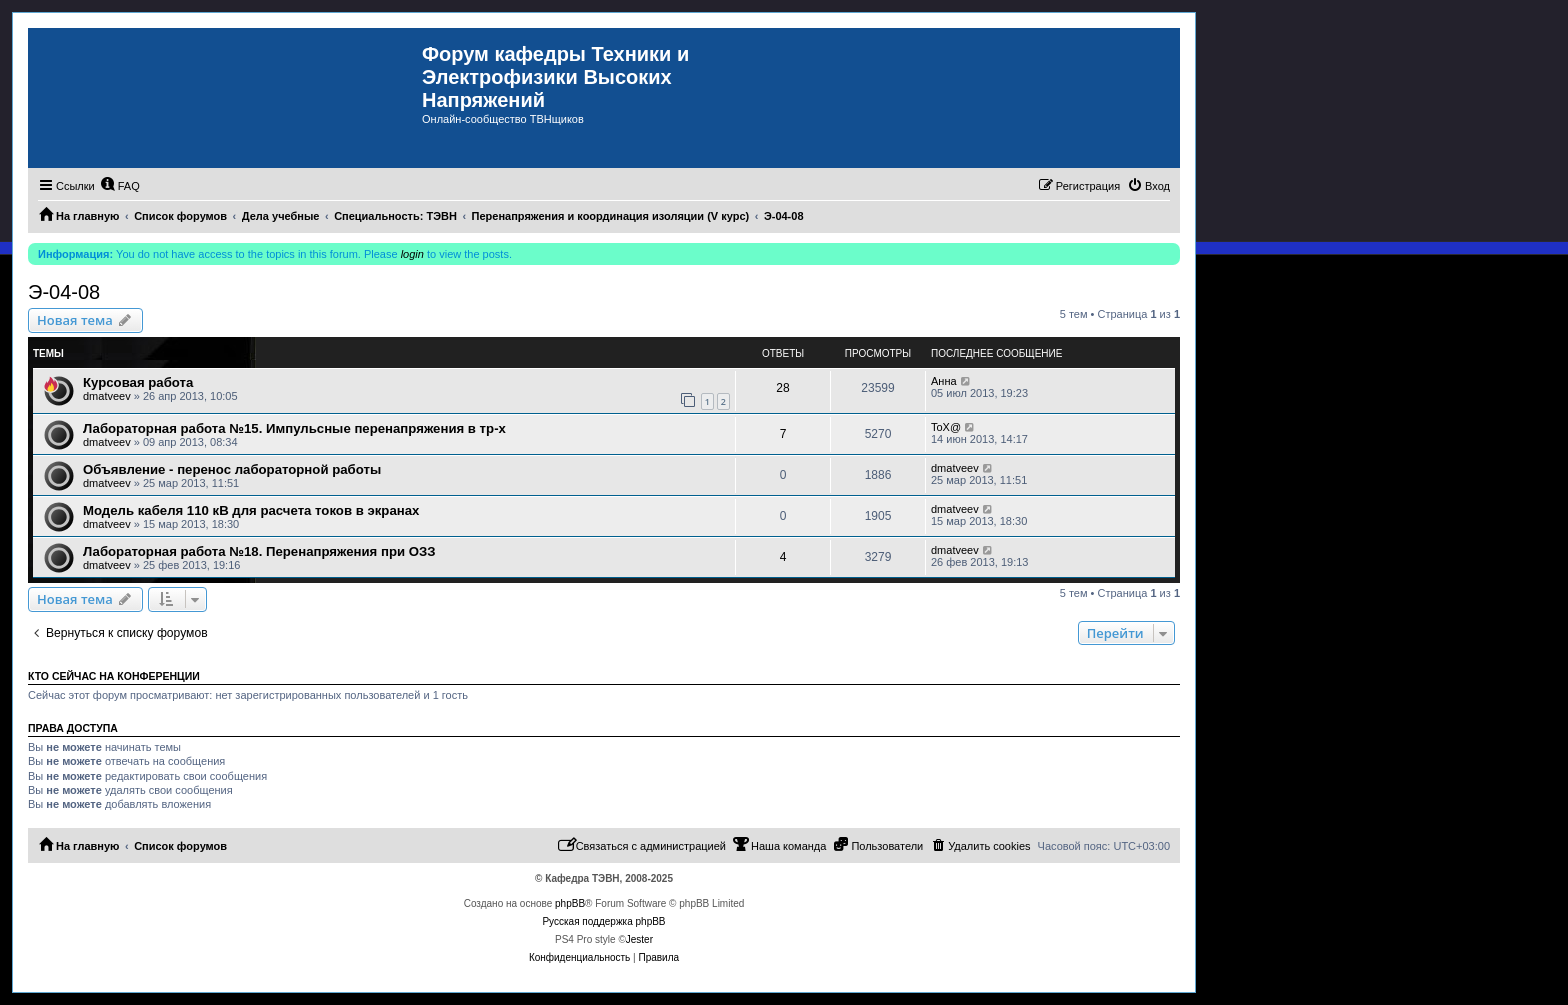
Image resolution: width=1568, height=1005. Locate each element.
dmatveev (107, 396)
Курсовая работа (138, 382)
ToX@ (946, 427)
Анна (944, 381)
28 (782, 388)
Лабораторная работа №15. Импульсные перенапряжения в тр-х (294, 428)
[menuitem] (120, 186)
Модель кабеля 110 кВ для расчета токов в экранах (251, 510)
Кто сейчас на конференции (114, 676)
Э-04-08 (64, 292)
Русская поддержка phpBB (603, 921)
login (412, 254)
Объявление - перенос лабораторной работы (232, 469)
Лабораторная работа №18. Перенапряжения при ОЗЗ (259, 551)
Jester (639, 939)
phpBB (570, 903)
